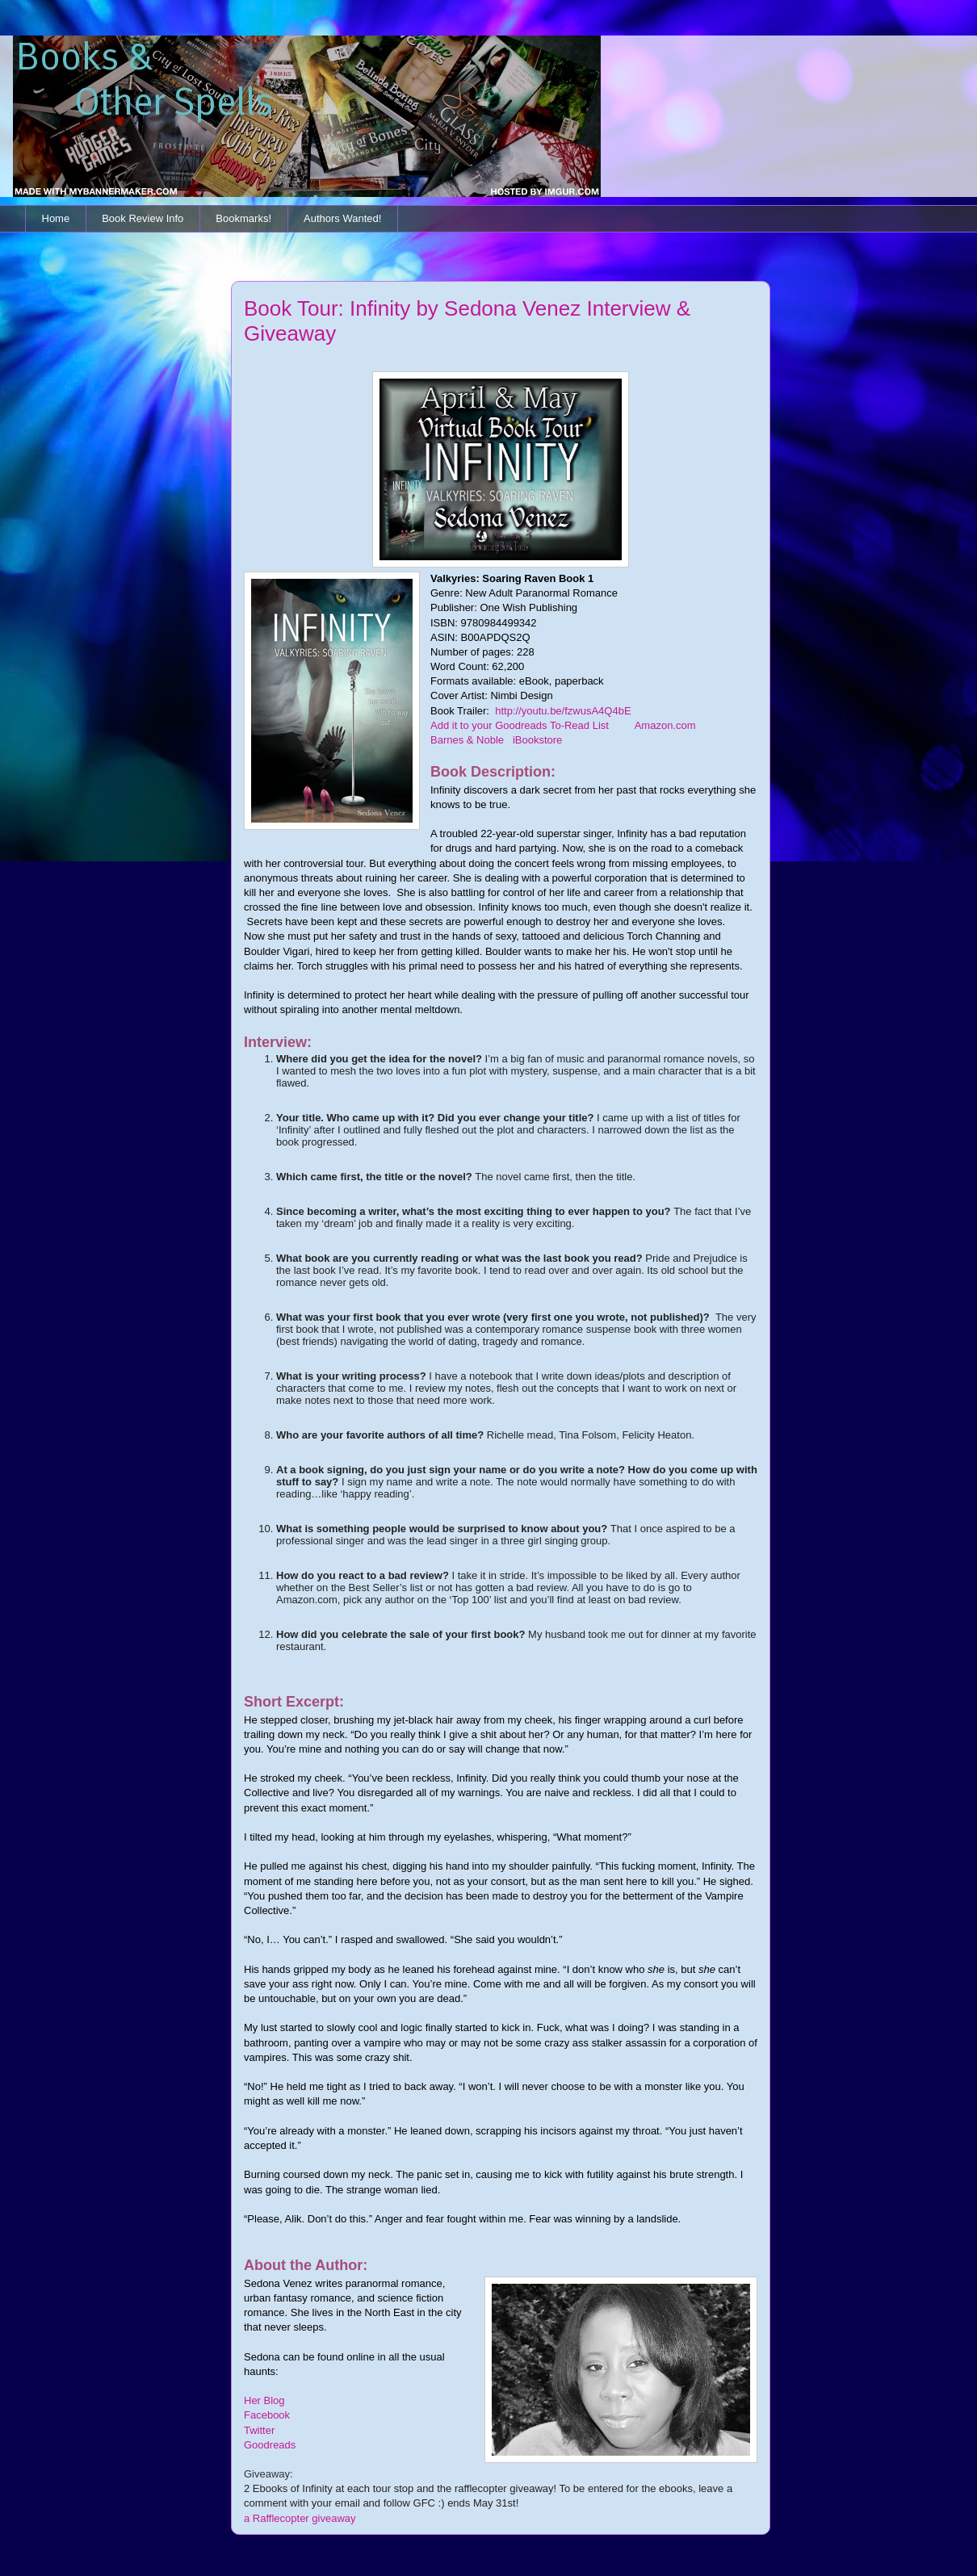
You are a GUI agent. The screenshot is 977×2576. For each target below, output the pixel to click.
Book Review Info (142, 218)
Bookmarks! (243, 218)
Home (56, 218)
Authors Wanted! (342, 218)
